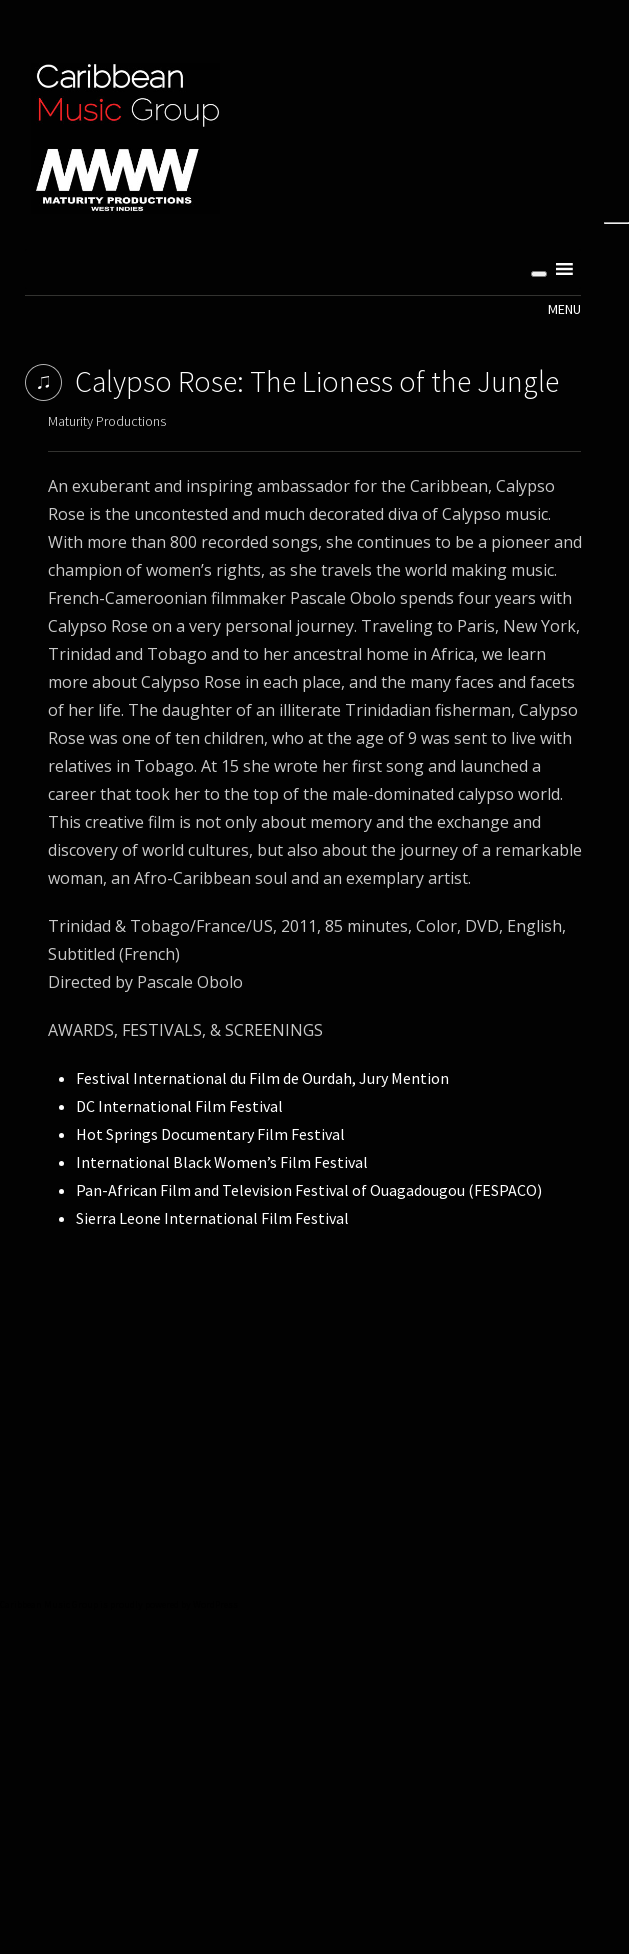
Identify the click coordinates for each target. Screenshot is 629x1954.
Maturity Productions (107, 421)
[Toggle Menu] (539, 274)
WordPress (215, 1604)
